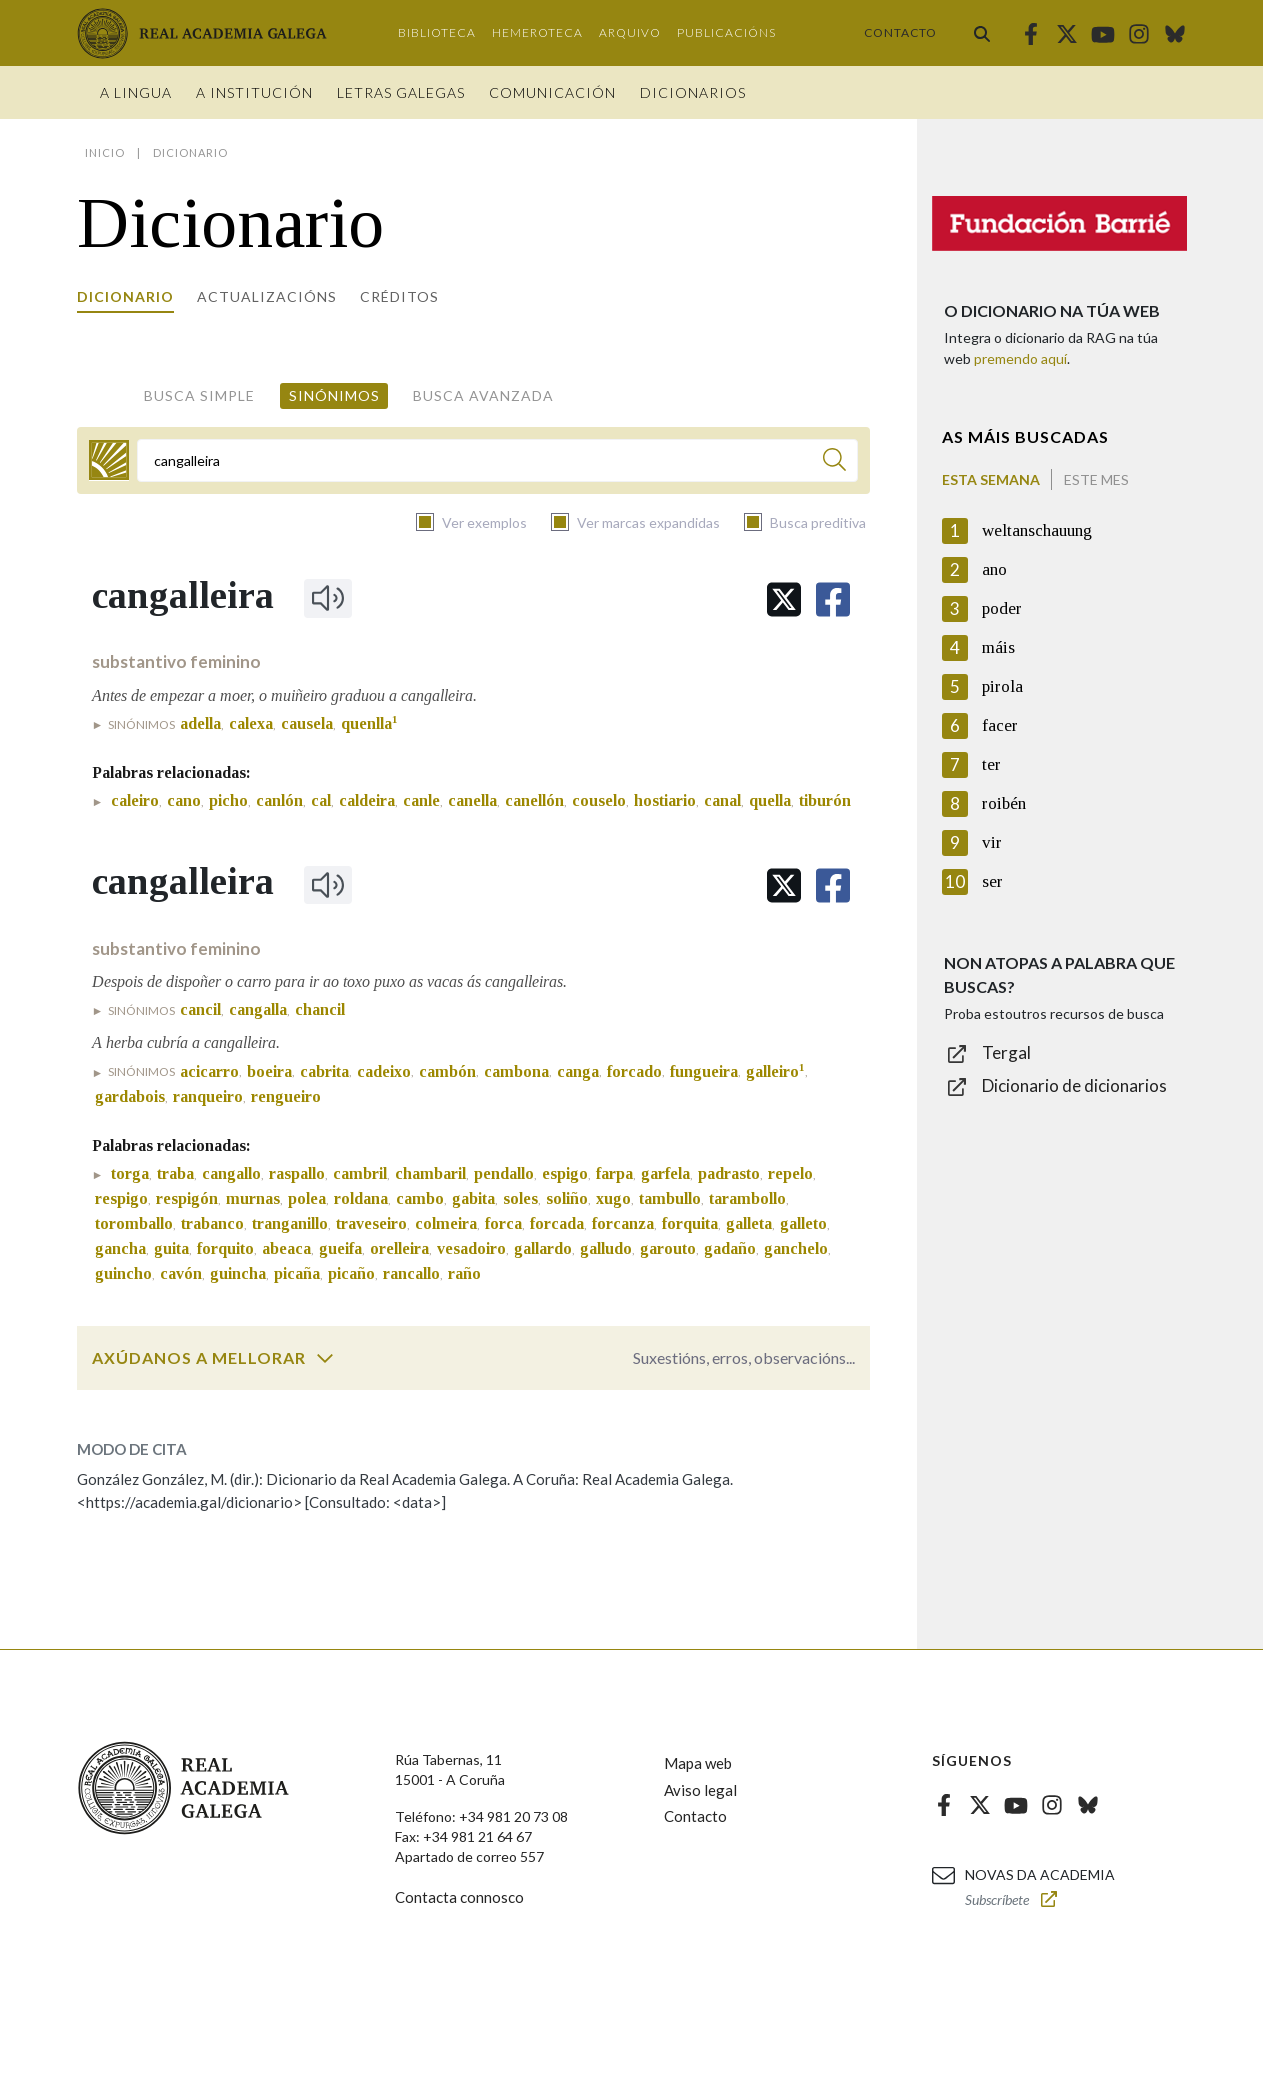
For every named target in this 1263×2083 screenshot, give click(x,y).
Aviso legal (700, 1790)
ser (992, 881)
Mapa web (698, 1763)
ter (991, 764)
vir (992, 842)
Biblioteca (437, 32)
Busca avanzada (483, 395)
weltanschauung (1037, 530)
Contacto (900, 32)
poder (1002, 608)
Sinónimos (334, 395)
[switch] (325, 1358)
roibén (1004, 803)
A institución (254, 92)
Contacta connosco (459, 1897)
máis (998, 647)
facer (1000, 725)
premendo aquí (1020, 358)
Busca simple (199, 395)
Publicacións (726, 32)
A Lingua (136, 92)
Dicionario (125, 296)
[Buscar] (834, 462)
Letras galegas (401, 92)
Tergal (1006, 1052)
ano (994, 569)
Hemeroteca (537, 32)
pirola (1002, 686)
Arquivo (630, 32)
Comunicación (552, 92)
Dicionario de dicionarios (1074, 1085)
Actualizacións (267, 296)
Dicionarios (693, 92)
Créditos (399, 296)
